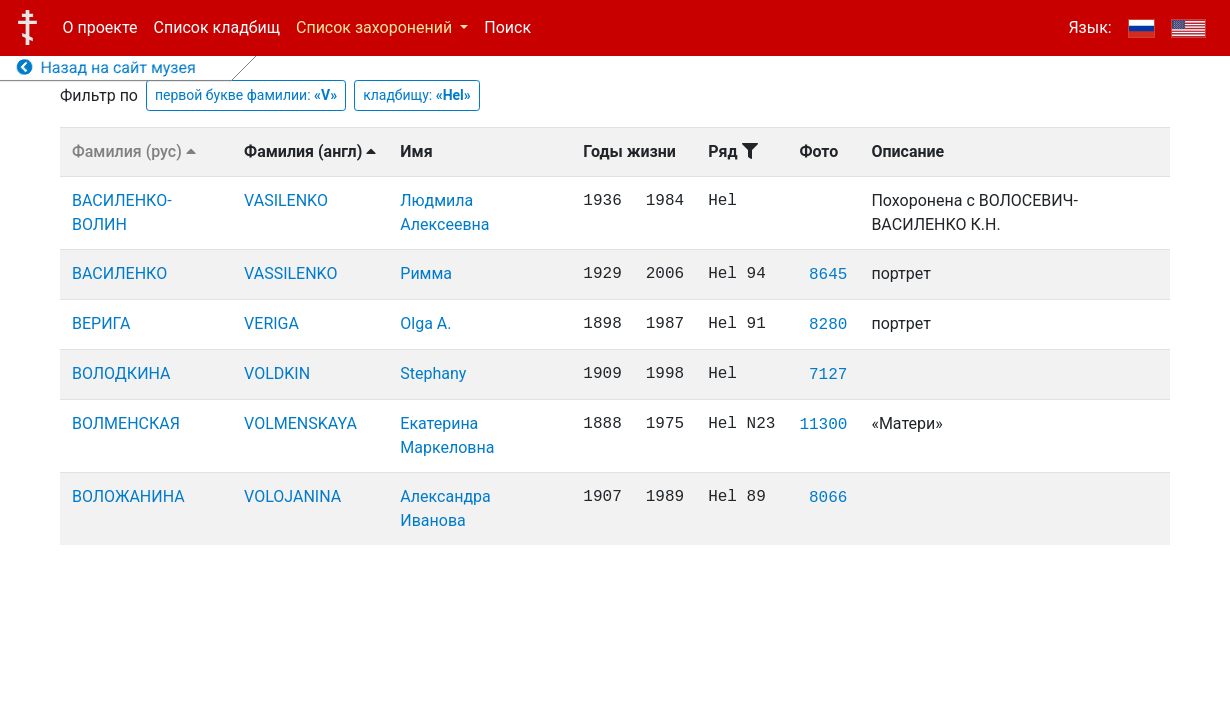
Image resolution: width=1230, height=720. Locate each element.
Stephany (433, 373)
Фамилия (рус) (134, 151)
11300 (823, 425)
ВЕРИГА (101, 323)
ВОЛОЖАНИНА (128, 496)
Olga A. (425, 323)
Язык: (1089, 27)
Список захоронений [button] (376, 27)
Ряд (732, 151)
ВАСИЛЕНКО (119, 273)
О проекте (100, 27)
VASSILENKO (290, 273)
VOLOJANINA (292, 496)
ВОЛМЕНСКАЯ (126, 423)
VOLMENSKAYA (300, 423)
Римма (426, 273)
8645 (828, 275)
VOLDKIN (277, 373)
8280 (828, 325)
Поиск (507, 27)
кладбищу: (417, 95)
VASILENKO (286, 200)
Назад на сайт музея (106, 67)
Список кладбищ (217, 27)
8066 (828, 498)
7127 (828, 375)
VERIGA (271, 323)
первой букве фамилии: (246, 95)
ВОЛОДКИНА (121, 373)
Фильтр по (99, 95)
